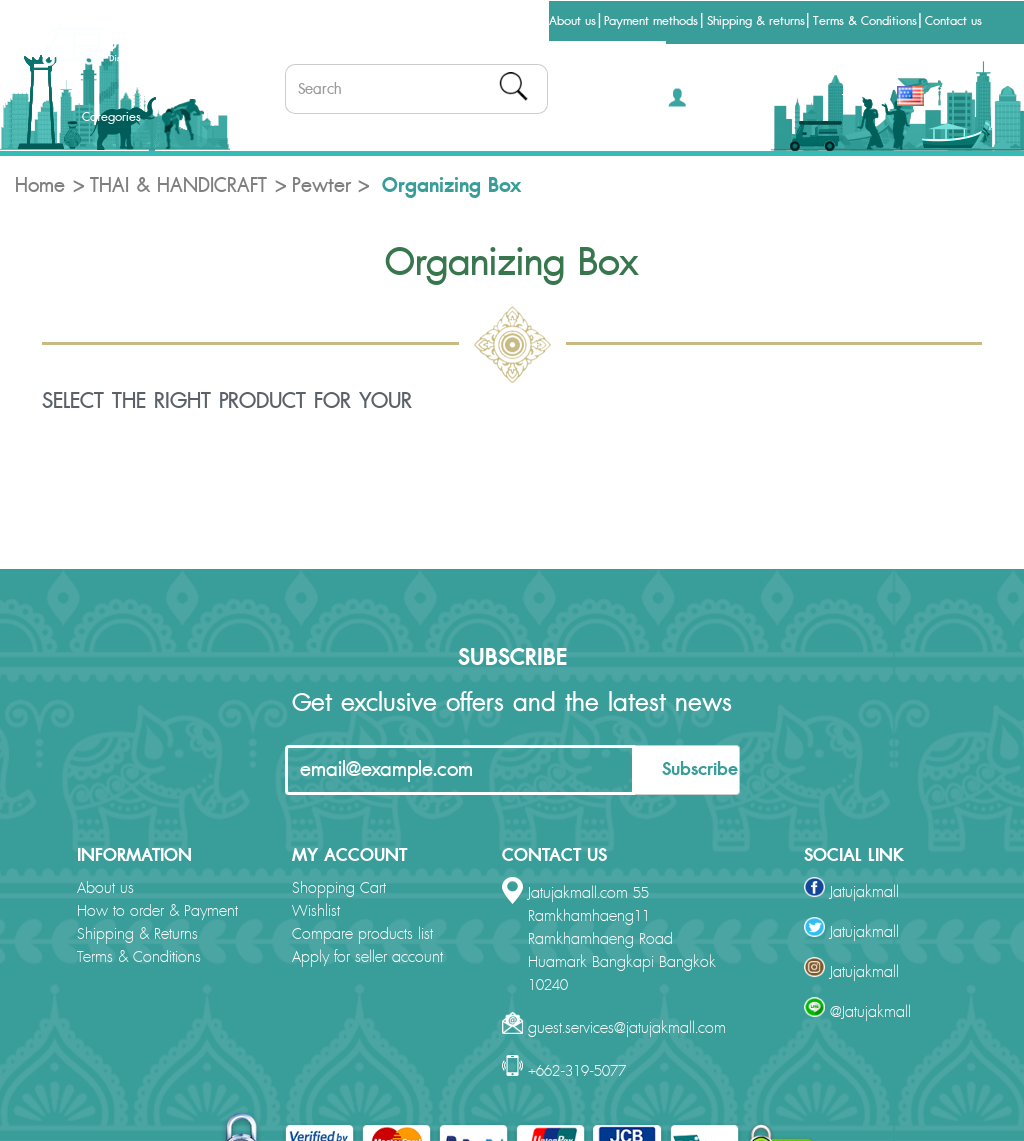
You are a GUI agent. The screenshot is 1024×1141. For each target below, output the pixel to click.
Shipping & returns (756, 21)
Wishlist (316, 911)
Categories (95, 117)
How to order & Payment (157, 911)
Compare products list (362, 934)
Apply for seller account (367, 957)
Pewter (321, 186)
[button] (697, 104)
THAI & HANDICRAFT (178, 186)
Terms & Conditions (865, 21)
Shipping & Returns (137, 934)
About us (572, 21)
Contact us (953, 21)
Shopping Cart (339, 888)
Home (40, 186)
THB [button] (859, 99)
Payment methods (651, 21)
